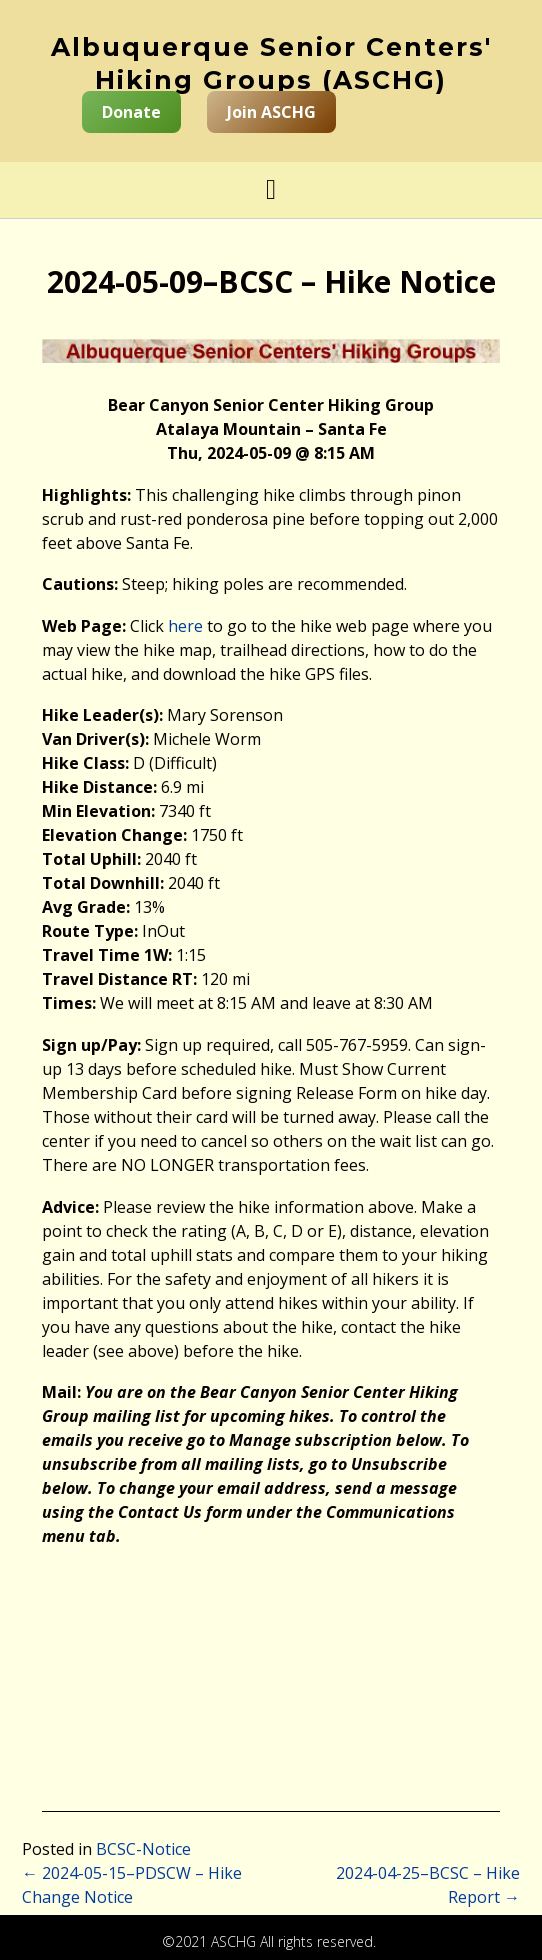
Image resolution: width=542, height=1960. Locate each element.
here (185, 626)
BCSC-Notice (143, 1849)
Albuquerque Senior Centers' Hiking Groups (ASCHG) (271, 63)
